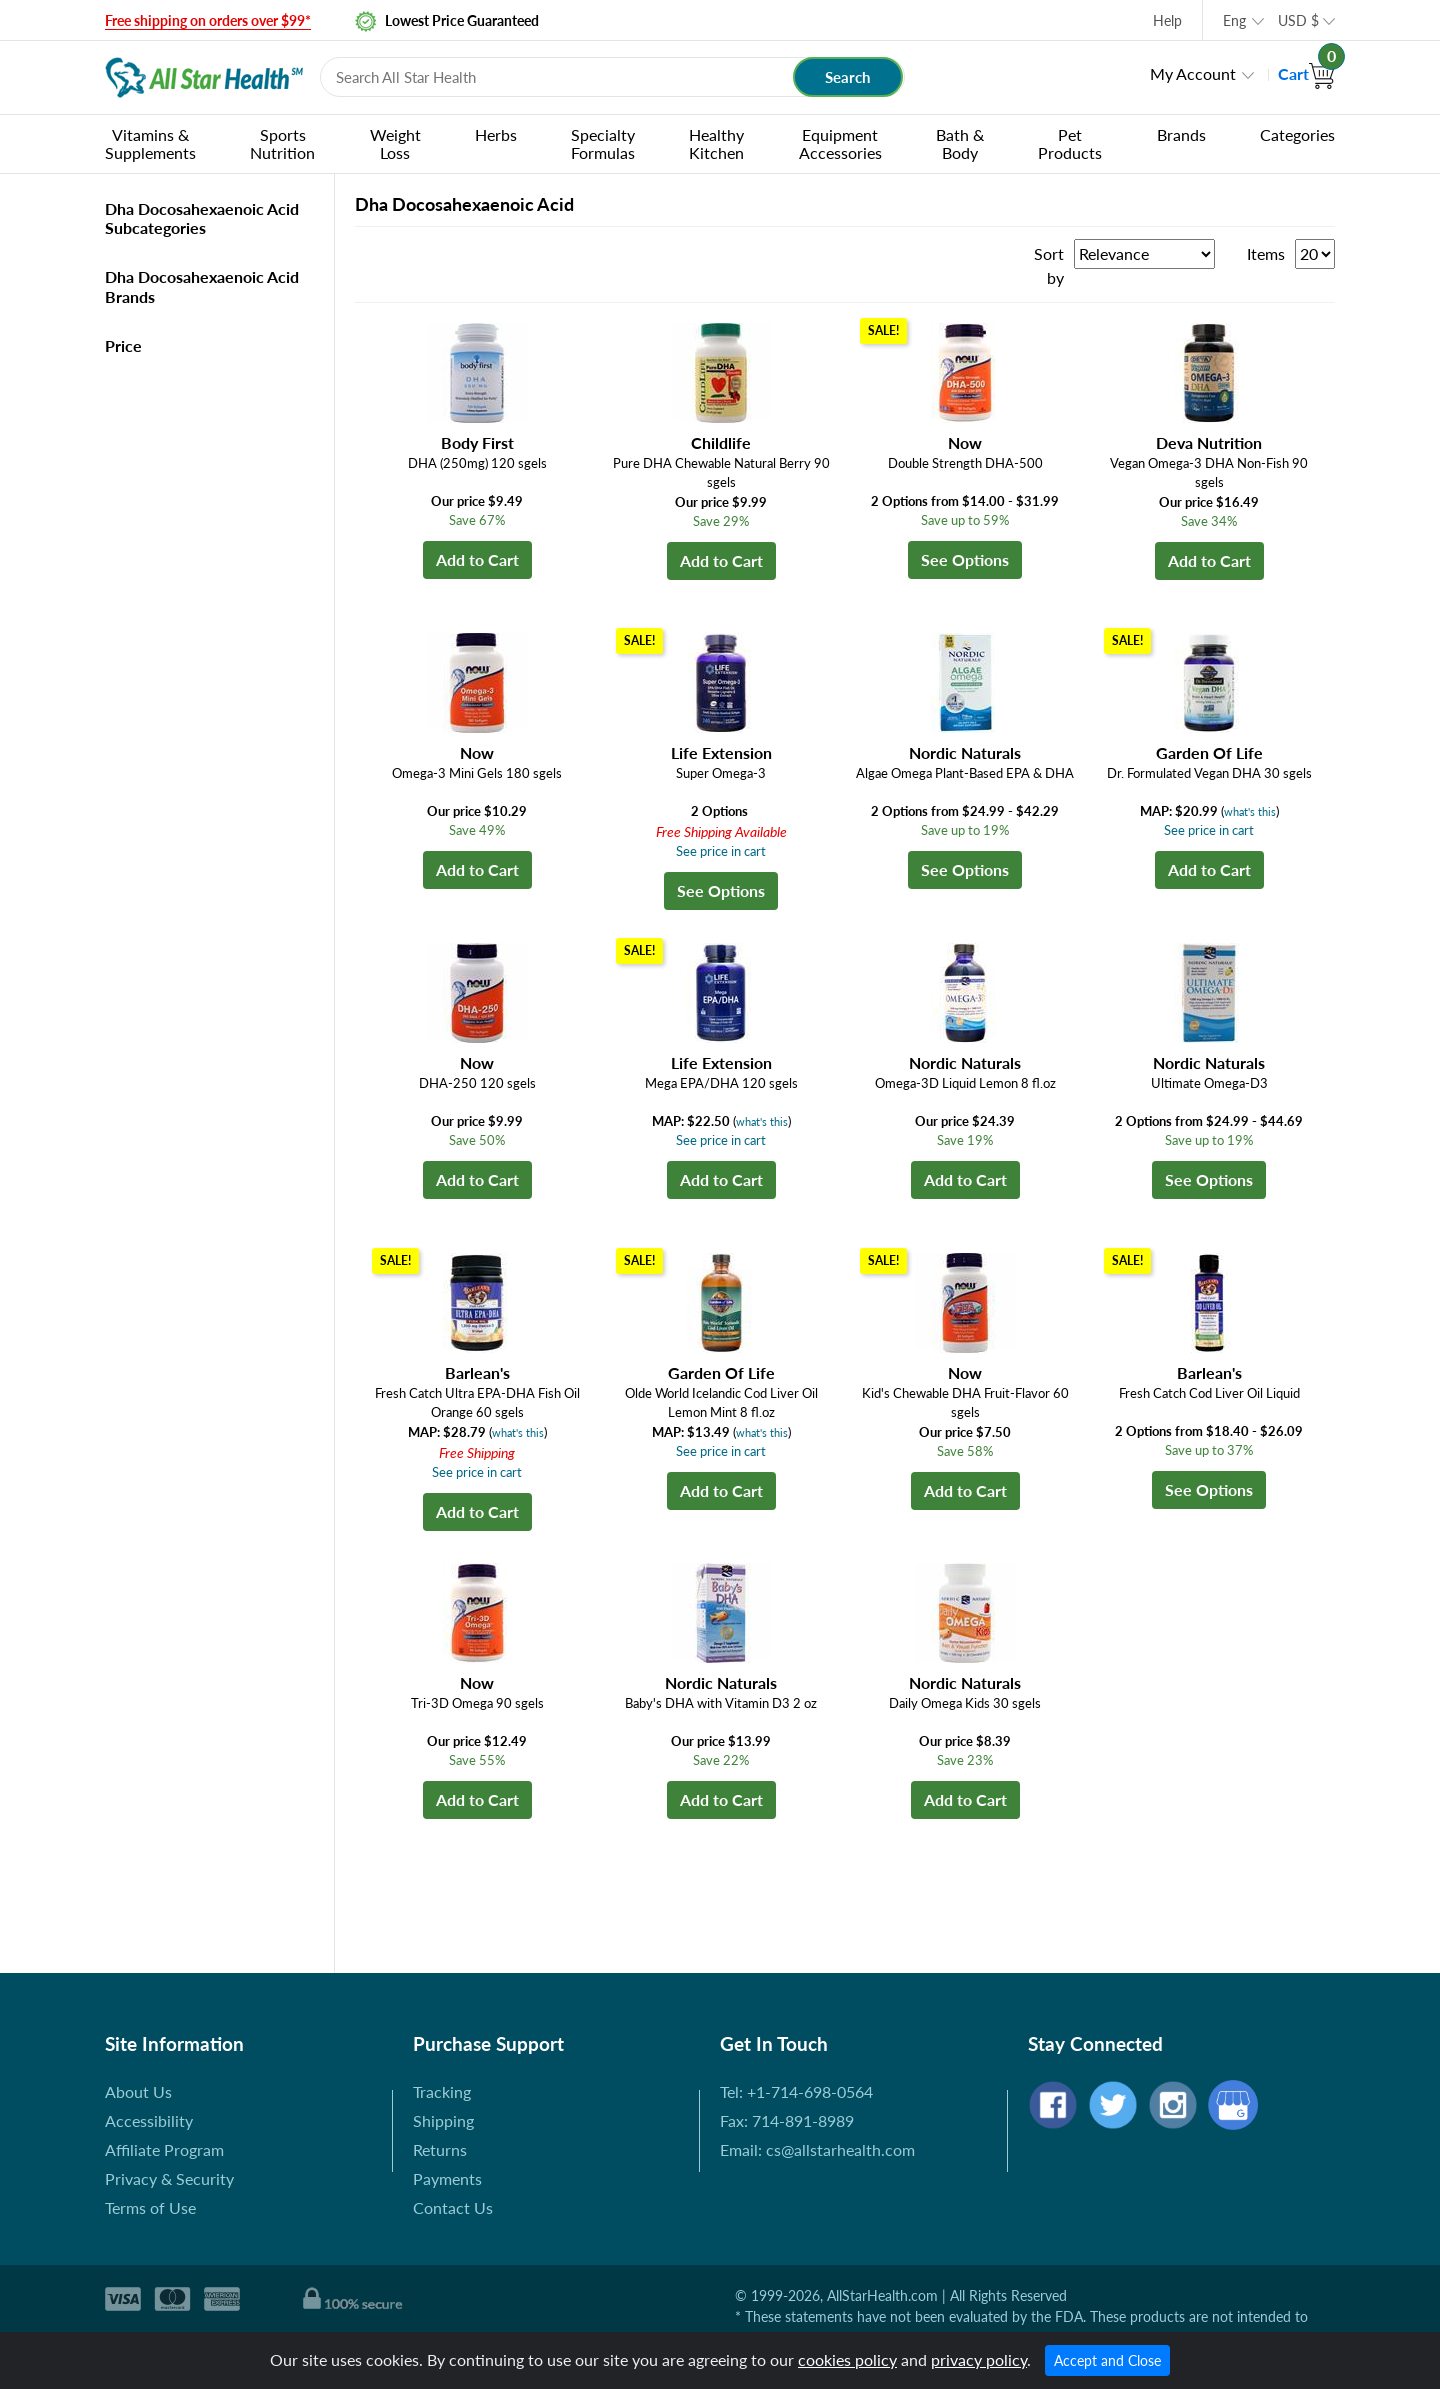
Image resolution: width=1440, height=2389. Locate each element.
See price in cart (721, 851)
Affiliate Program (164, 2149)
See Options (965, 559)
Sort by (1049, 265)
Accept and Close (1107, 2360)
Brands (1181, 134)
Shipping (443, 2120)
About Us (138, 2091)
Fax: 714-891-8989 (787, 2120)
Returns (440, 2149)
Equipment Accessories (840, 143)
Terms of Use (150, 2207)
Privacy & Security (169, 2178)
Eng (1234, 20)
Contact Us (453, 2207)
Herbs (496, 134)
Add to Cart (477, 559)
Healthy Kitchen (716, 143)
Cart (1306, 73)
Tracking (442, 2091)
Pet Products (1070, 143)
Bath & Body (960, 143)
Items (1266, 253)
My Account (1193, 73)
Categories (1297, 134)
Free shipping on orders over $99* (208, 20)
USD (1298, 20)
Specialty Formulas (603, 143)
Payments (447, 2178)
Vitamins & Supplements (150, 143)
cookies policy (847, 2359)
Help (1167, 20)
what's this (1250, 811)
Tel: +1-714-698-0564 (796, 2091)
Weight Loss (395, 143)
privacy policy (979, 2359)
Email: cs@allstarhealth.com (817, 2149)
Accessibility (149, 2120)
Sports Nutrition (282, 143)
